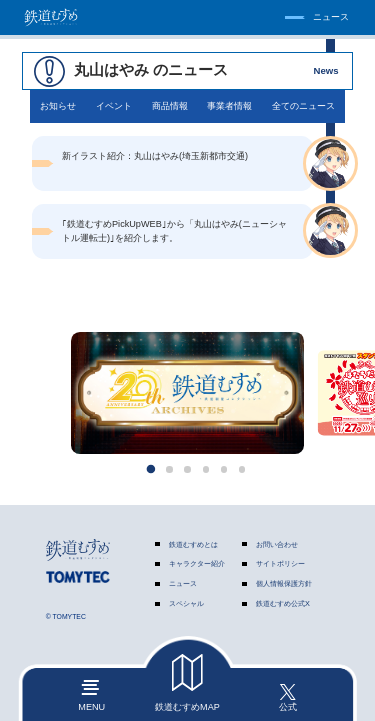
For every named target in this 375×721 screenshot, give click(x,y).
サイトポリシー (280, 564)
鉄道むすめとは (193, 544)
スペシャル (186, 603)
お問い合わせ (277, 544)
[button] (150, 469)
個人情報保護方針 (284, 583)
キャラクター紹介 (197, 564)
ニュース (183, 583)
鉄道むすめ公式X (283, 603)
